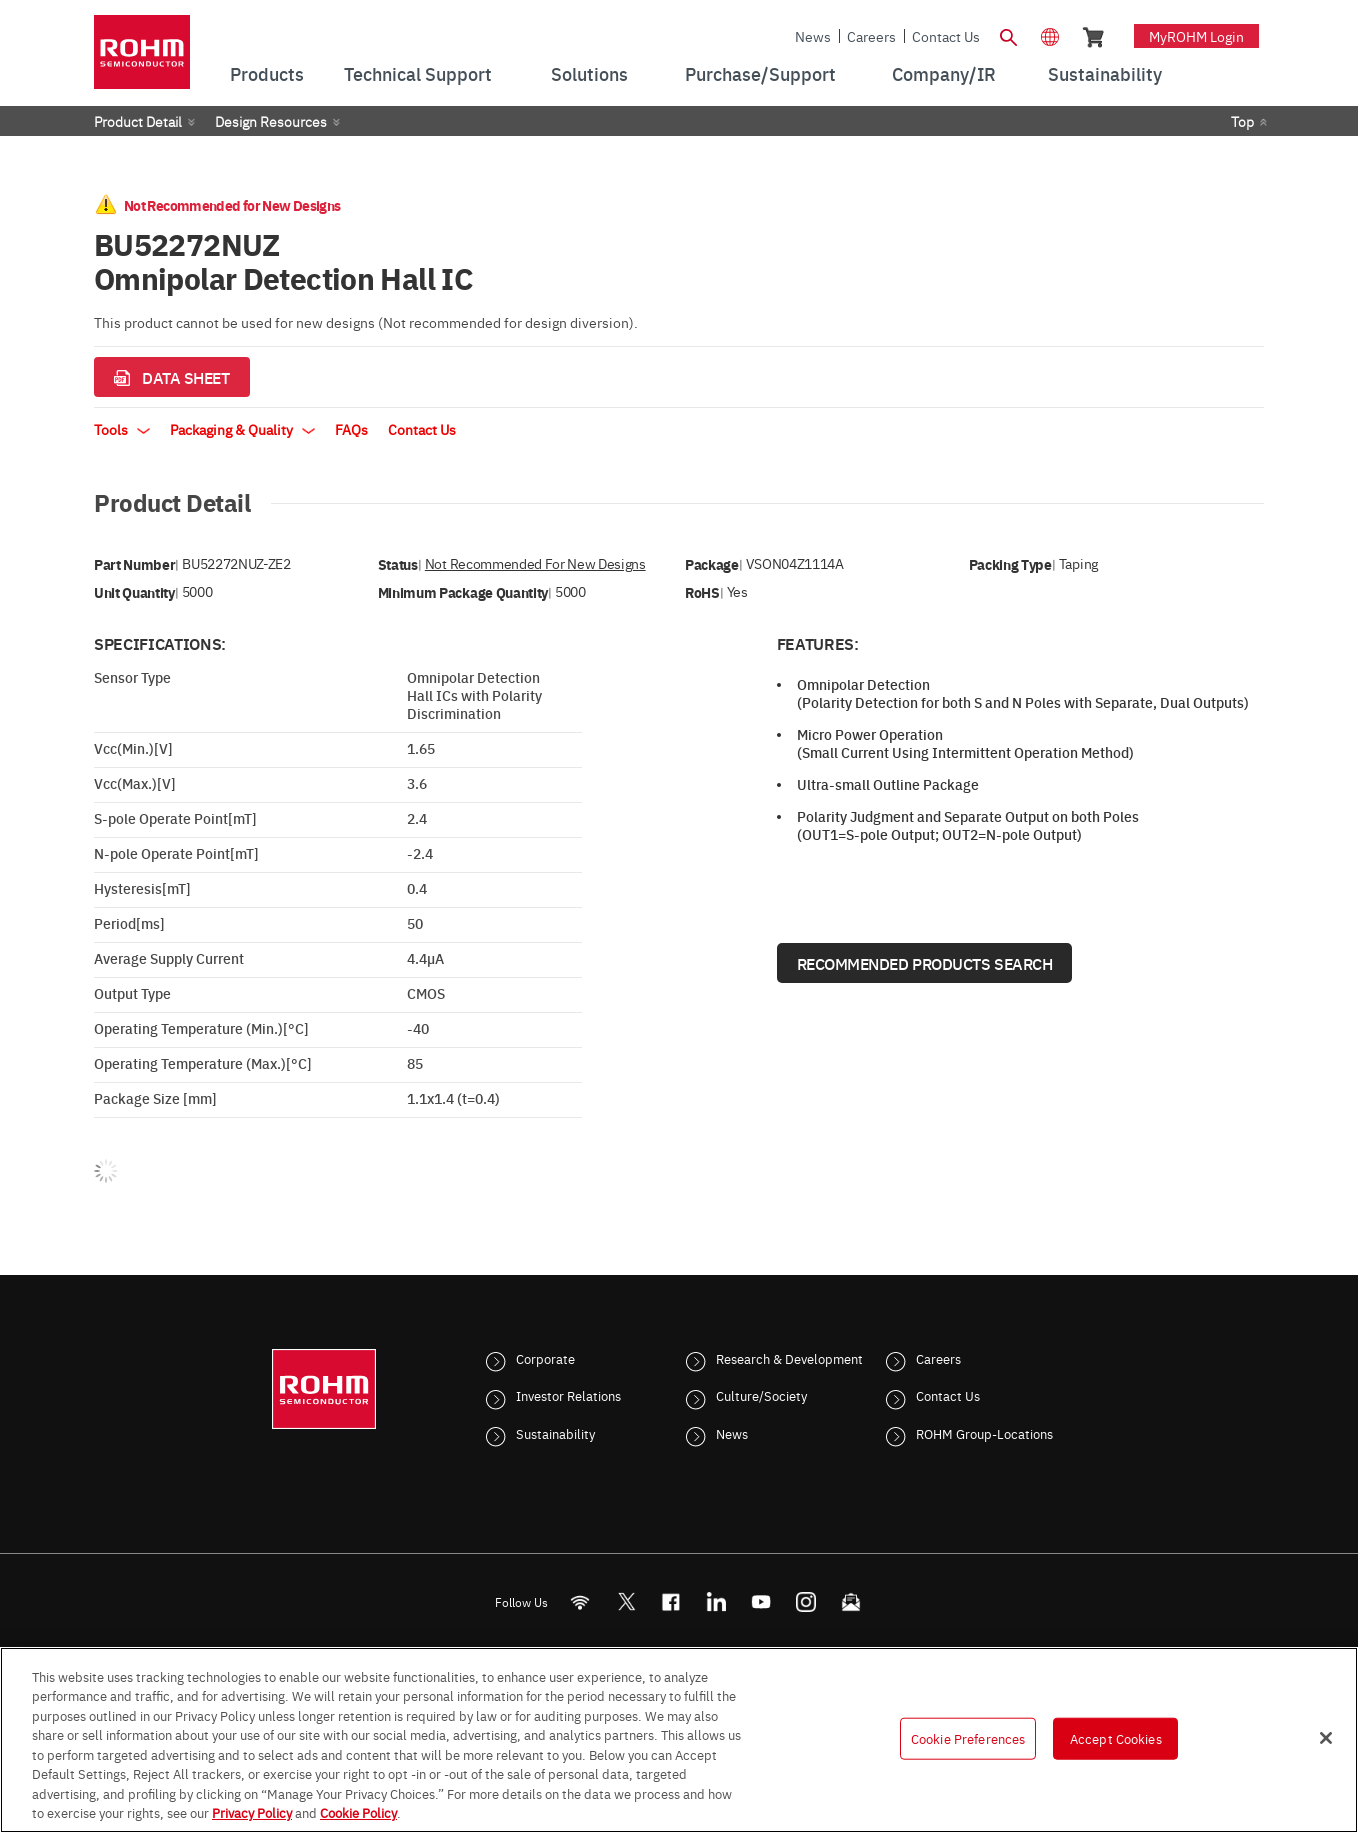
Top (1242, 121)
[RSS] (580, 1601)
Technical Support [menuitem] (418, 73)
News (813, 36)
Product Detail (138, 121)
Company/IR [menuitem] (944, 73)
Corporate (545, 1358)
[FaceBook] (671, 1601)
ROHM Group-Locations (984, 1433)
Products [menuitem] (267, 73)
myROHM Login (1196, 36)
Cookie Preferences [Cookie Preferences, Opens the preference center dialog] (968, 1738)
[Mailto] (851, 1601)
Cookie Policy (358, 1812)
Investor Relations (568, 1395)
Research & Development (789, 1358)
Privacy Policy (252, 1812)
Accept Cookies (1116, 1738)
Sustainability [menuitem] (1105, 73)
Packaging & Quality (242, 429)
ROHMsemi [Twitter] (626, 1601)
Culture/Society (761, 1395)
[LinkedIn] (716, 1601)
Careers (871, 36)
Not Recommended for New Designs (535, 563)
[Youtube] (761, 1601)
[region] (679, 1740)
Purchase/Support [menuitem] (760, 73)
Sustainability (555, 1433)
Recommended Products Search (925, 963)
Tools (122, 429)
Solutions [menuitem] (589, 73)
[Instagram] (806, 1601)
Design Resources (271, 121)
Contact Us (946, 36)
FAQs (351, 429)
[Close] (1326, 1738)
